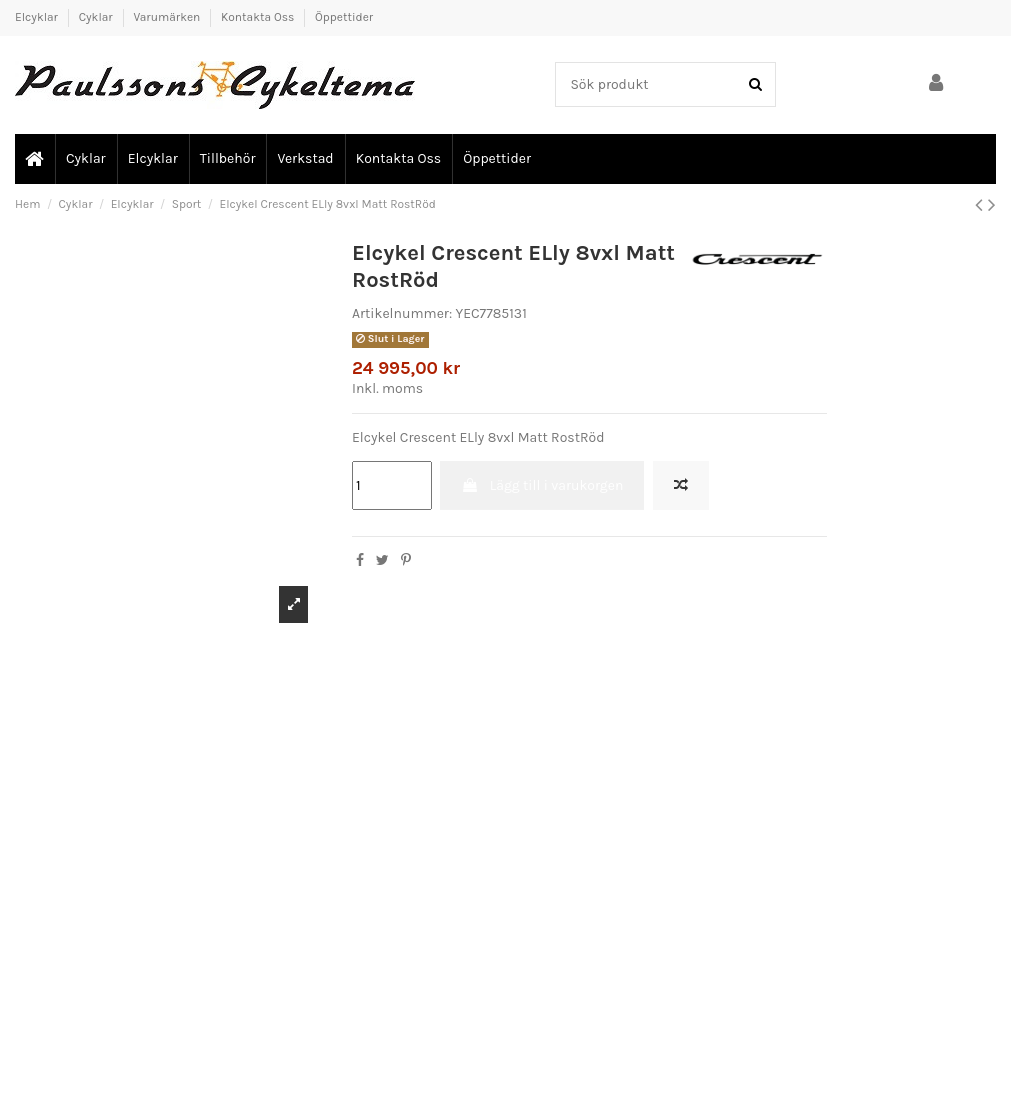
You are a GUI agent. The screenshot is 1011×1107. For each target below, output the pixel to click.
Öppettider (344, 17)
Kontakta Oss (259, 17)
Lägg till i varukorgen (542, 485)
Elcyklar (38, 17)
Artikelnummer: (402, 313)
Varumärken (168, 17)
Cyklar (97, 17)
